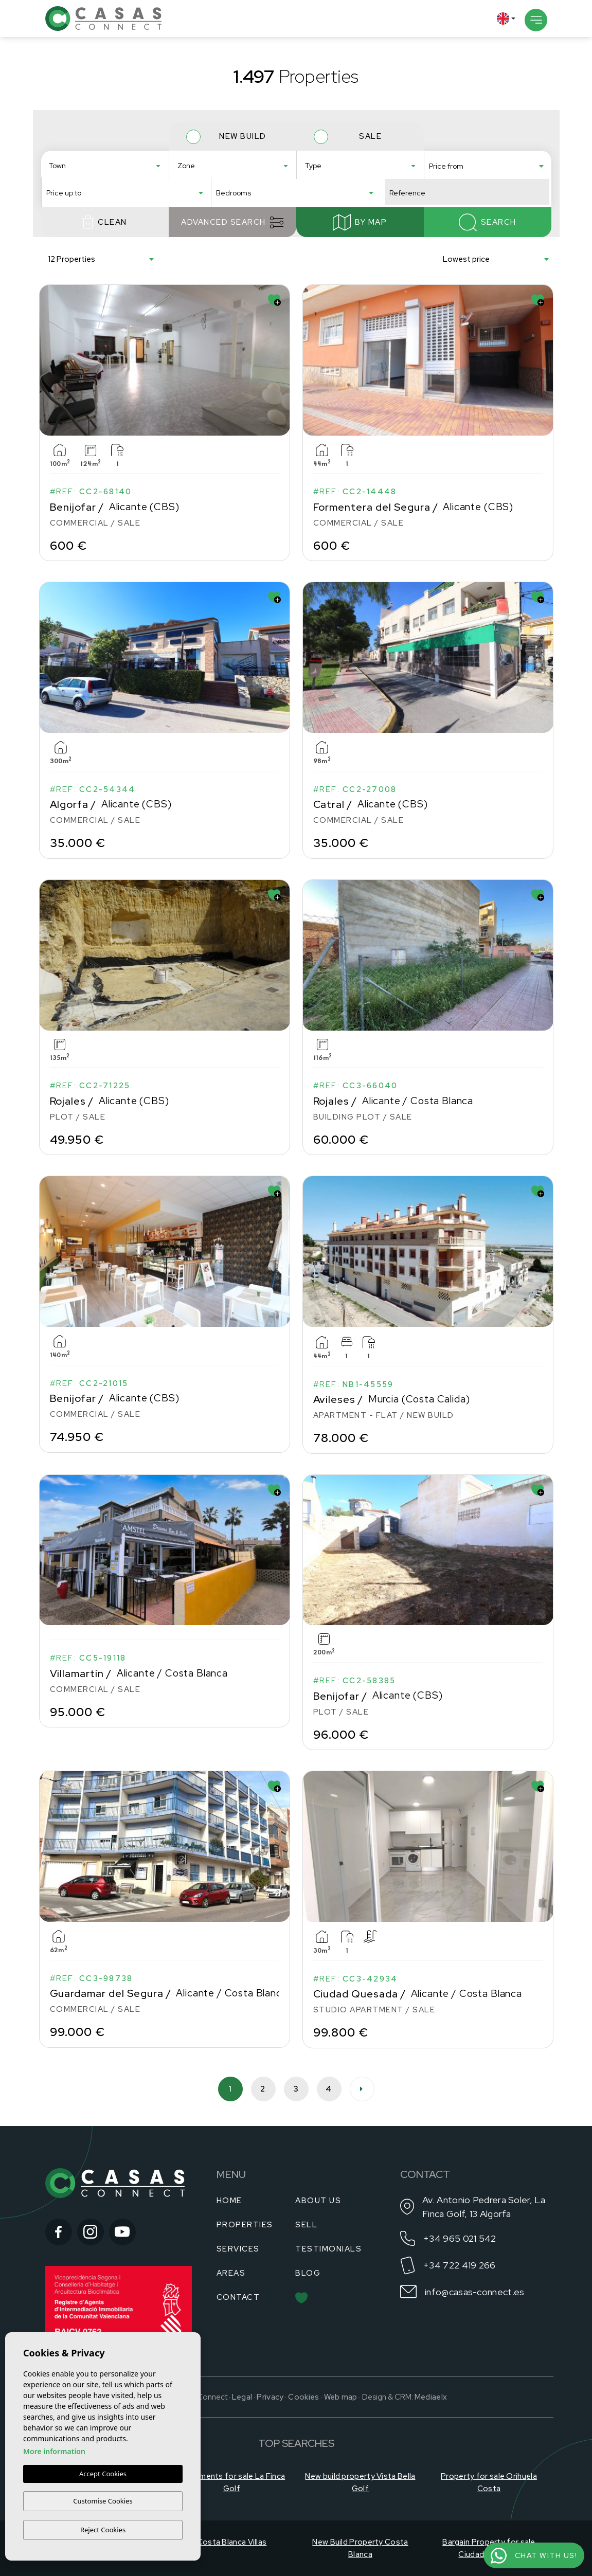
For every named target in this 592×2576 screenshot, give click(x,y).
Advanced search (232, 238)
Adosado (358, 161)
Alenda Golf (230, 188)
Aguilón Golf (230, 170)
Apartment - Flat (358, 170)
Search (487, 238)
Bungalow (358, 188)
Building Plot (358, 179)
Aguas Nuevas (230, 161)
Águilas (102, 161)
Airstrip (230, 179)
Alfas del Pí (102, 170)
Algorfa (102, 179)
